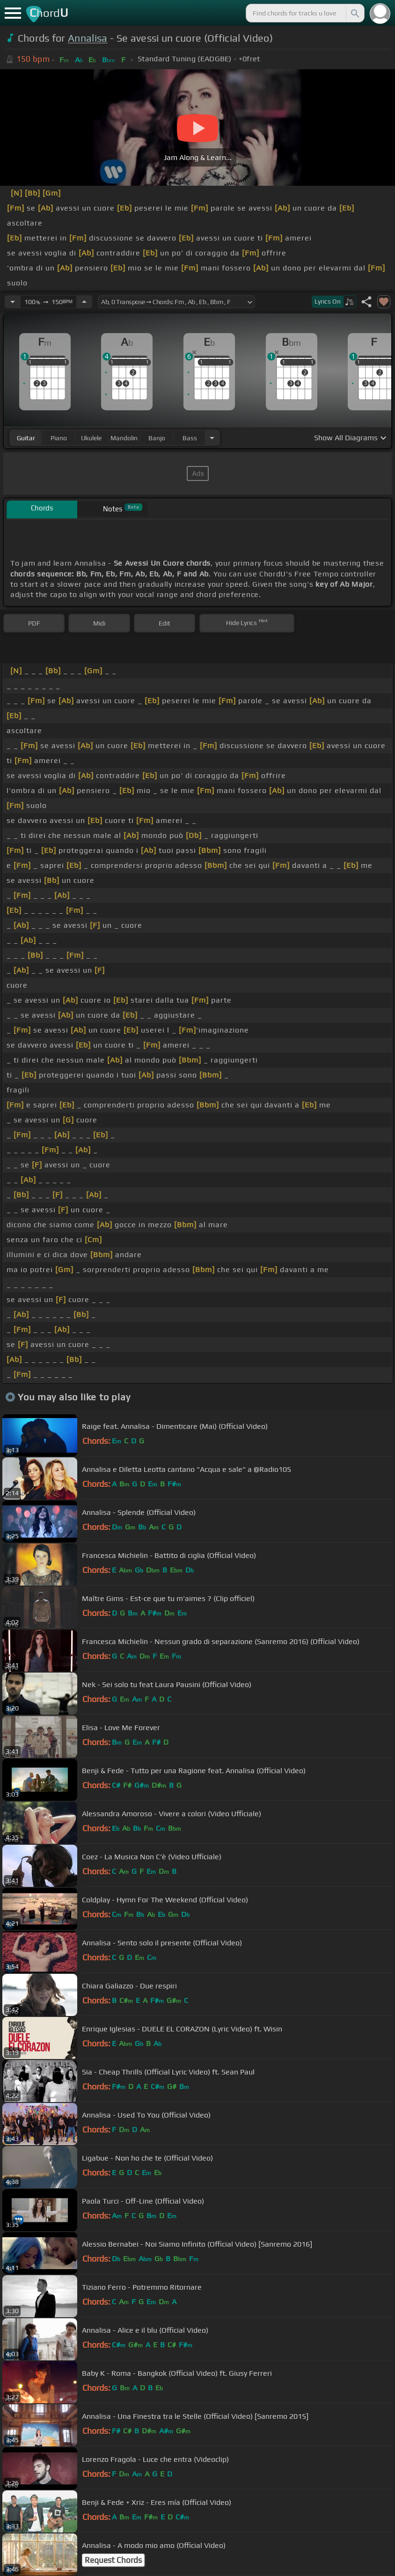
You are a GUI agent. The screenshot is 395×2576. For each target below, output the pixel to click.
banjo (156, 438)
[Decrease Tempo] (13, 301)
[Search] (354, 13)
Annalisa (88, 38)
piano (59, 438)
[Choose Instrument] (212, 437)
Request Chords (113, 2560)
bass (190, 438)
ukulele (91, 438)
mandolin (124, 438)
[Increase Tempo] (84, 301)
